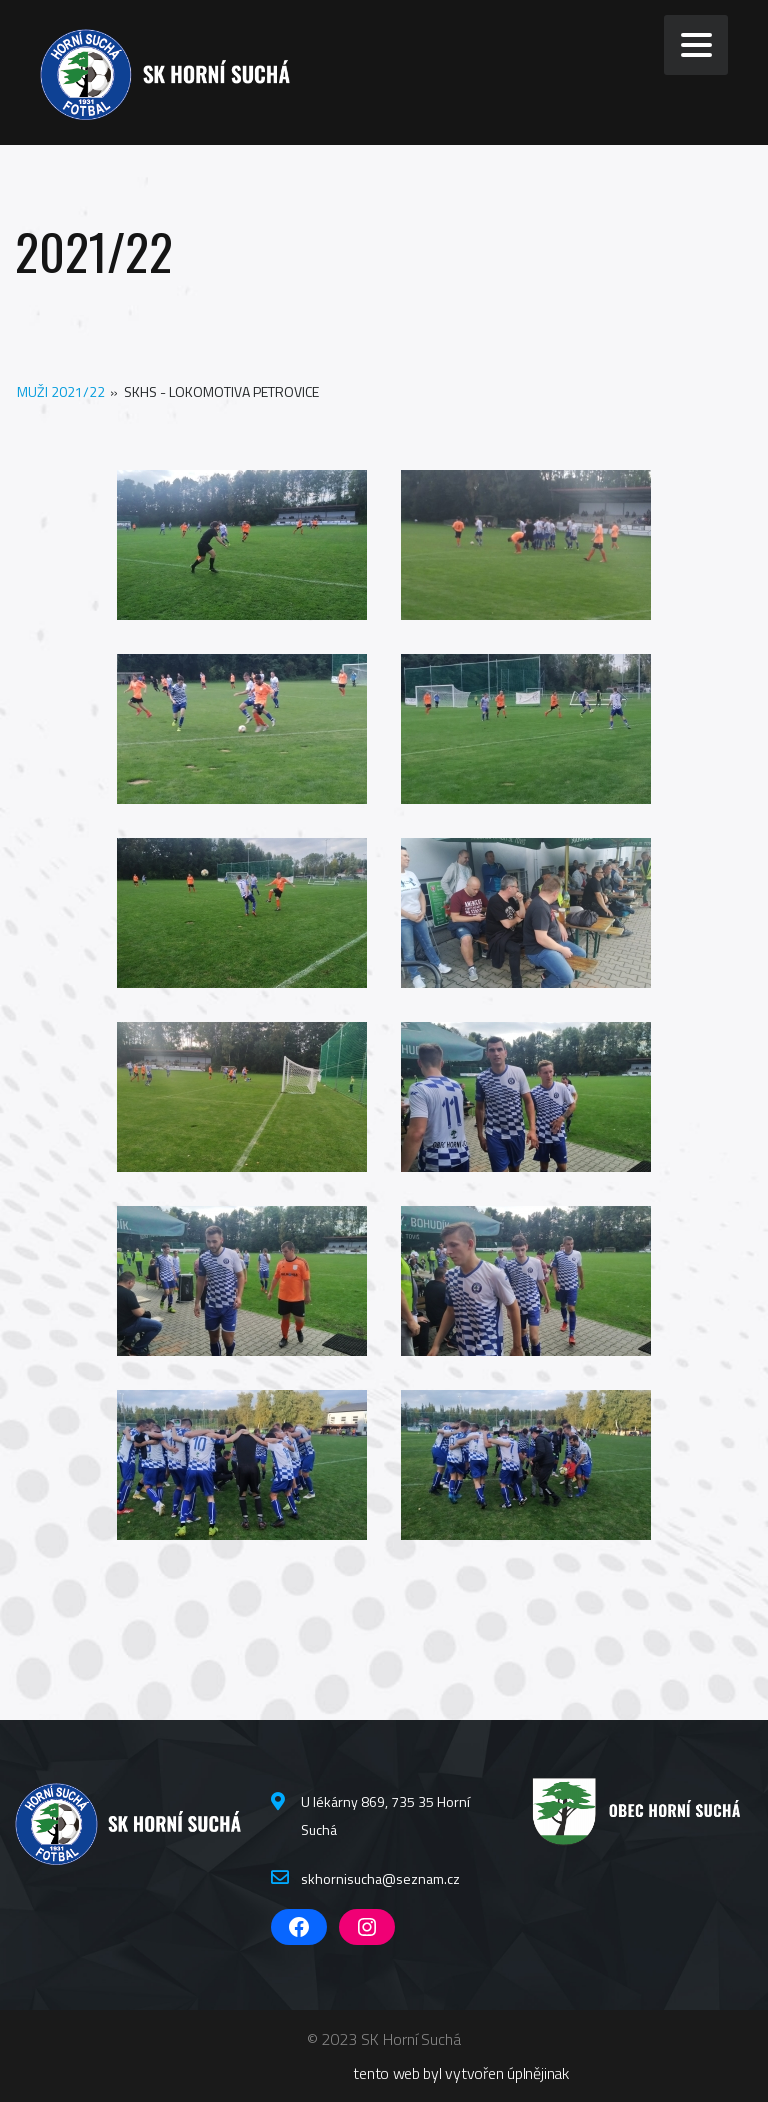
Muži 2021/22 (61, 391)
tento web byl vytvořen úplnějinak (461, 2073)
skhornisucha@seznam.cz (380, 1878)
